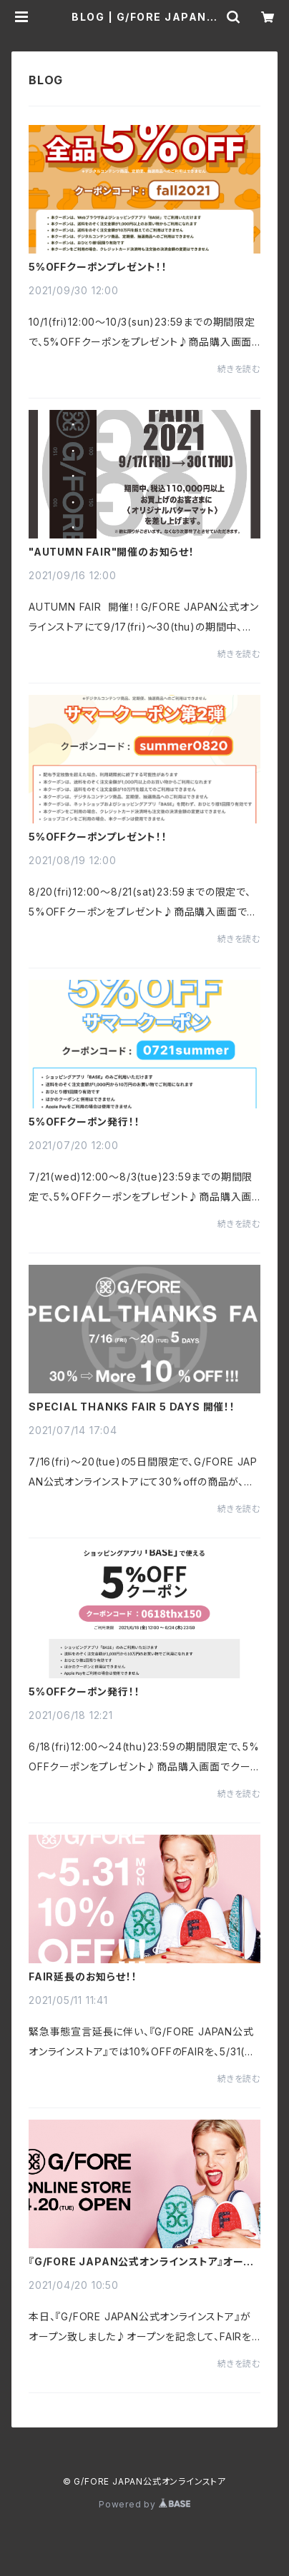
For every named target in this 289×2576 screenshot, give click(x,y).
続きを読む (238, 369)
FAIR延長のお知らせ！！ (83, 1977)
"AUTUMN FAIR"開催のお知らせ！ (112, 552)
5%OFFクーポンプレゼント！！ (98, 267)
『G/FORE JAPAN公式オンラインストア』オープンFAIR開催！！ (141, 2262)
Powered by (144, 2504)
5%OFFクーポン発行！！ (84, 1122)
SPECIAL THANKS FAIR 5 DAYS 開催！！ (132, 1407)
